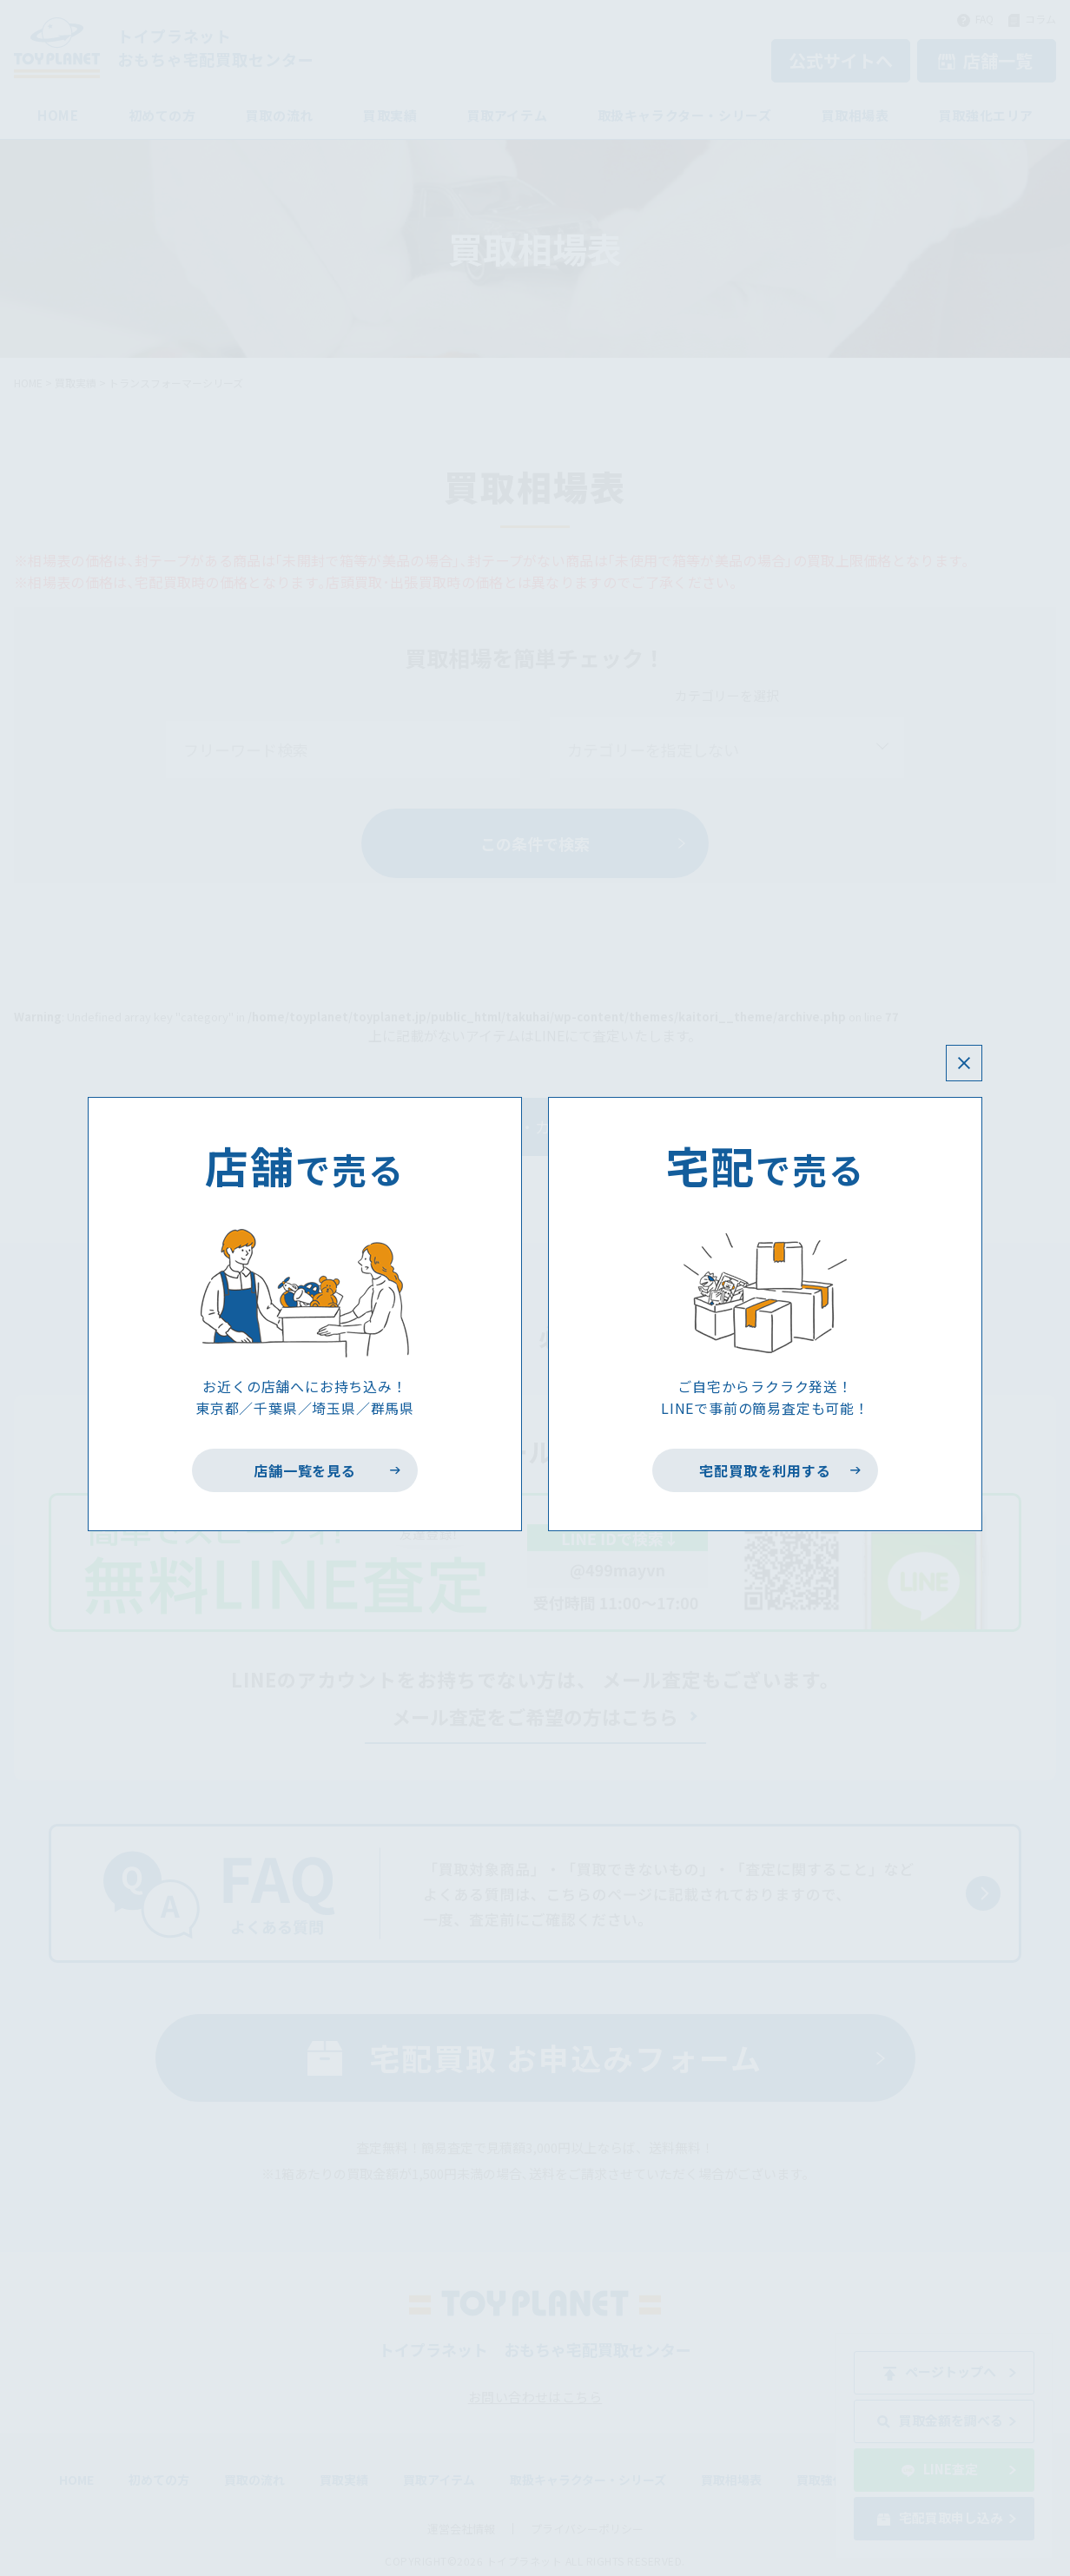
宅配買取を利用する (765, 1470)
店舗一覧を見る (305, 1470)
